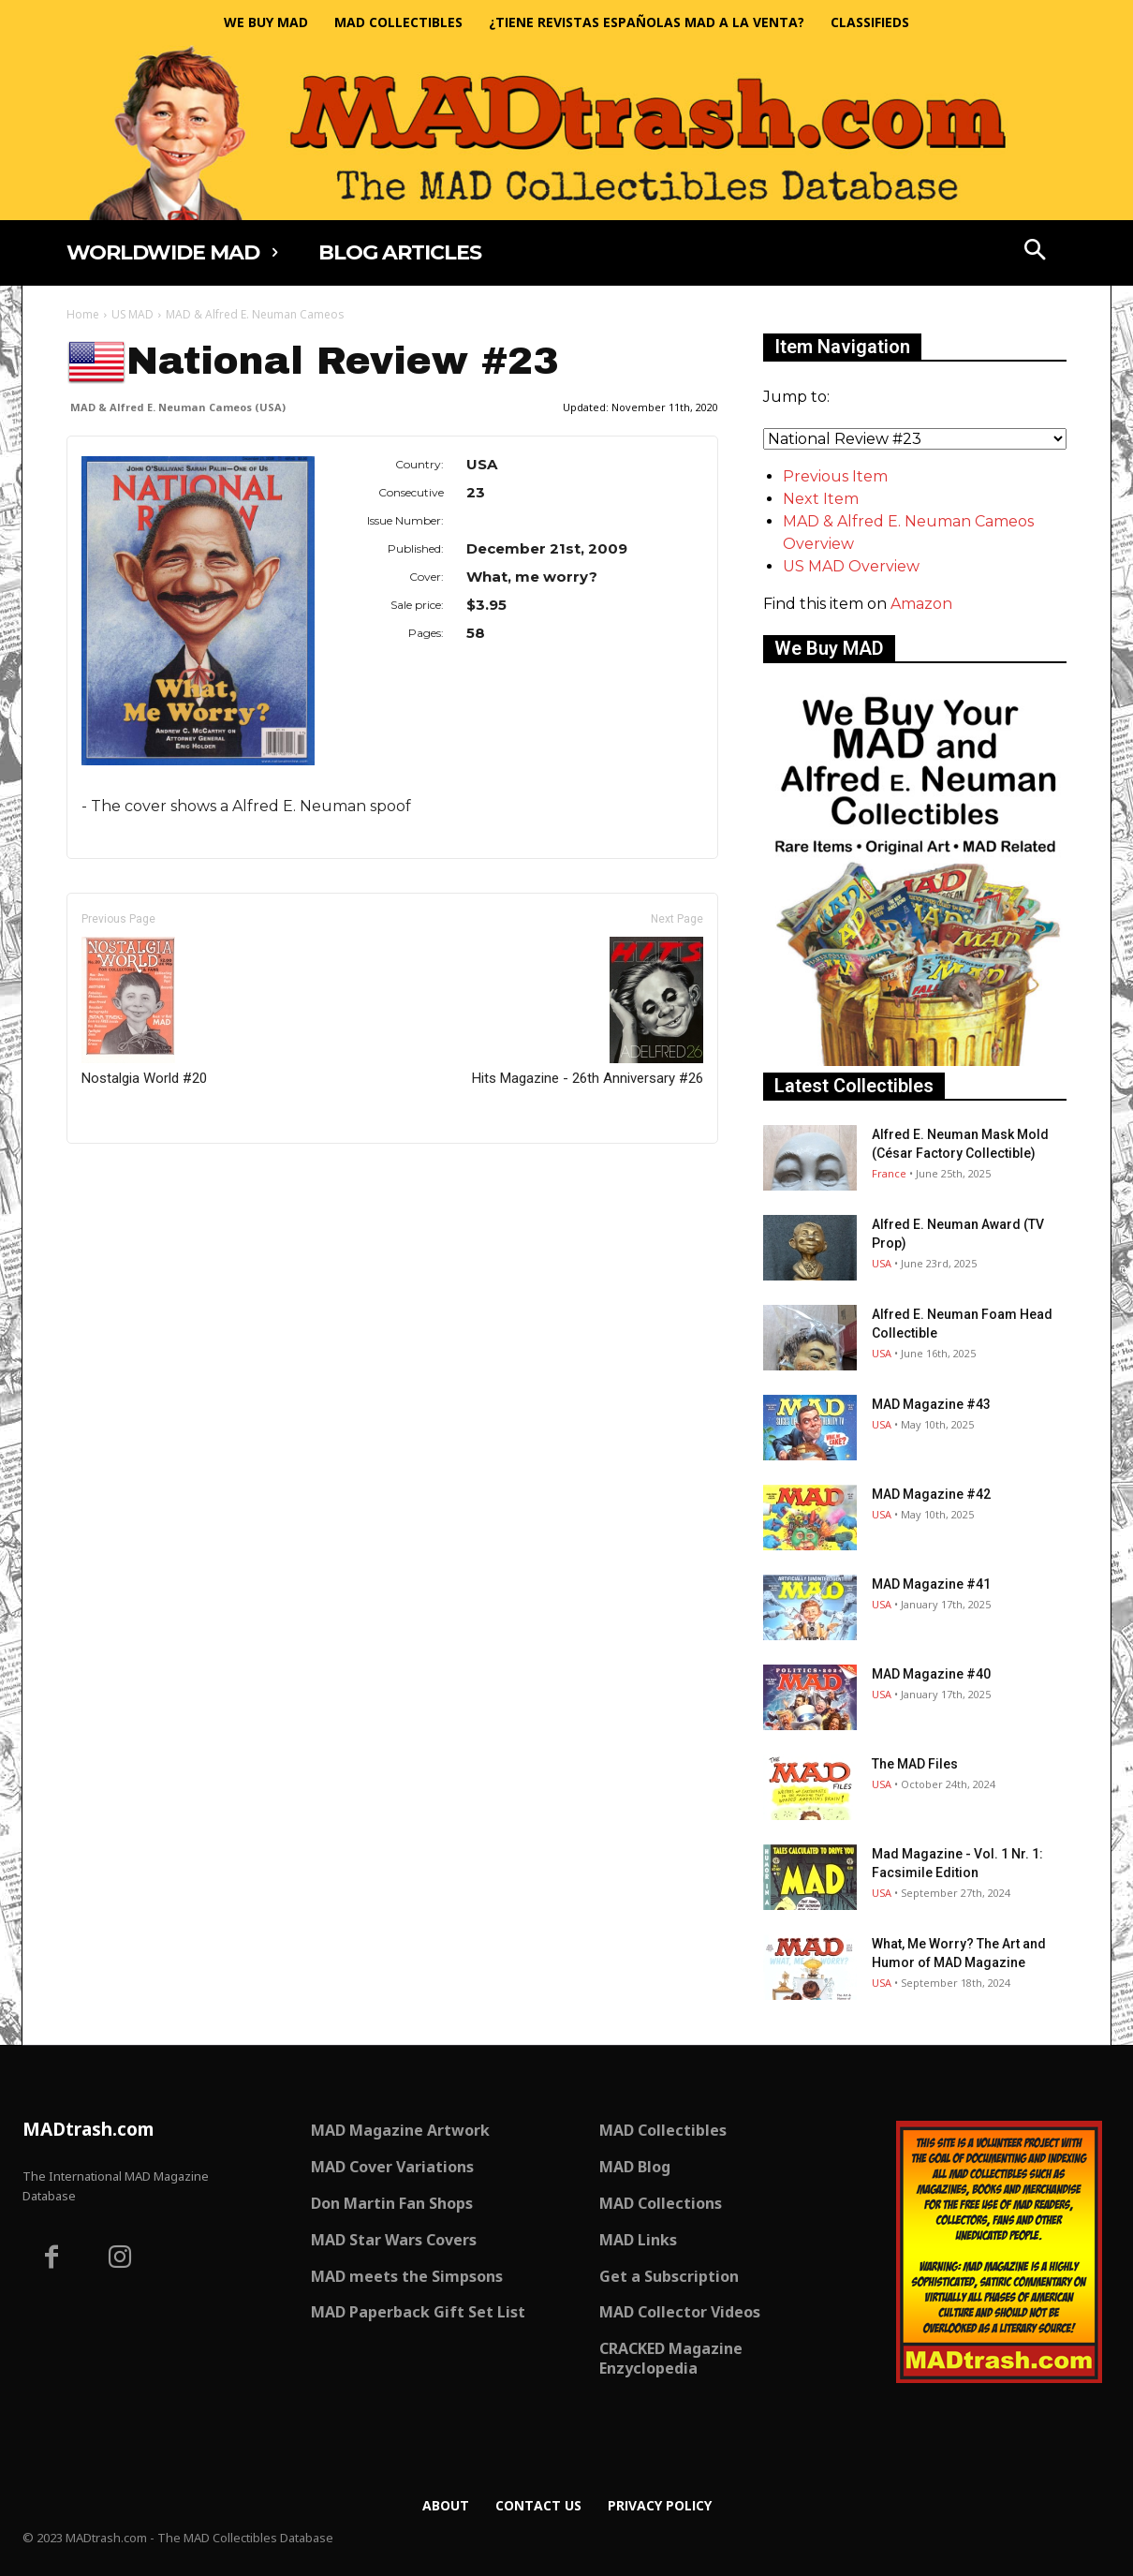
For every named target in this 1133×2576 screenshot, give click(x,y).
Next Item (821, 499)
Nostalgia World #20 (144, 1012)
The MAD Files (915, 1763)
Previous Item (835, 476)
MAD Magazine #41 (931, 1584)
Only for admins (131, 1175)
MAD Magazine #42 (931, 1494)
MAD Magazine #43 (931, 1404)
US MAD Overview (851, 566)
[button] (1035, 252)
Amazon (921, 604)
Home (82, 314)
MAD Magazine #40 (931, 1673)
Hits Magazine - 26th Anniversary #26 (587, 1012)
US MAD (132, 314)
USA (881, 1263)
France (889, 1173)
